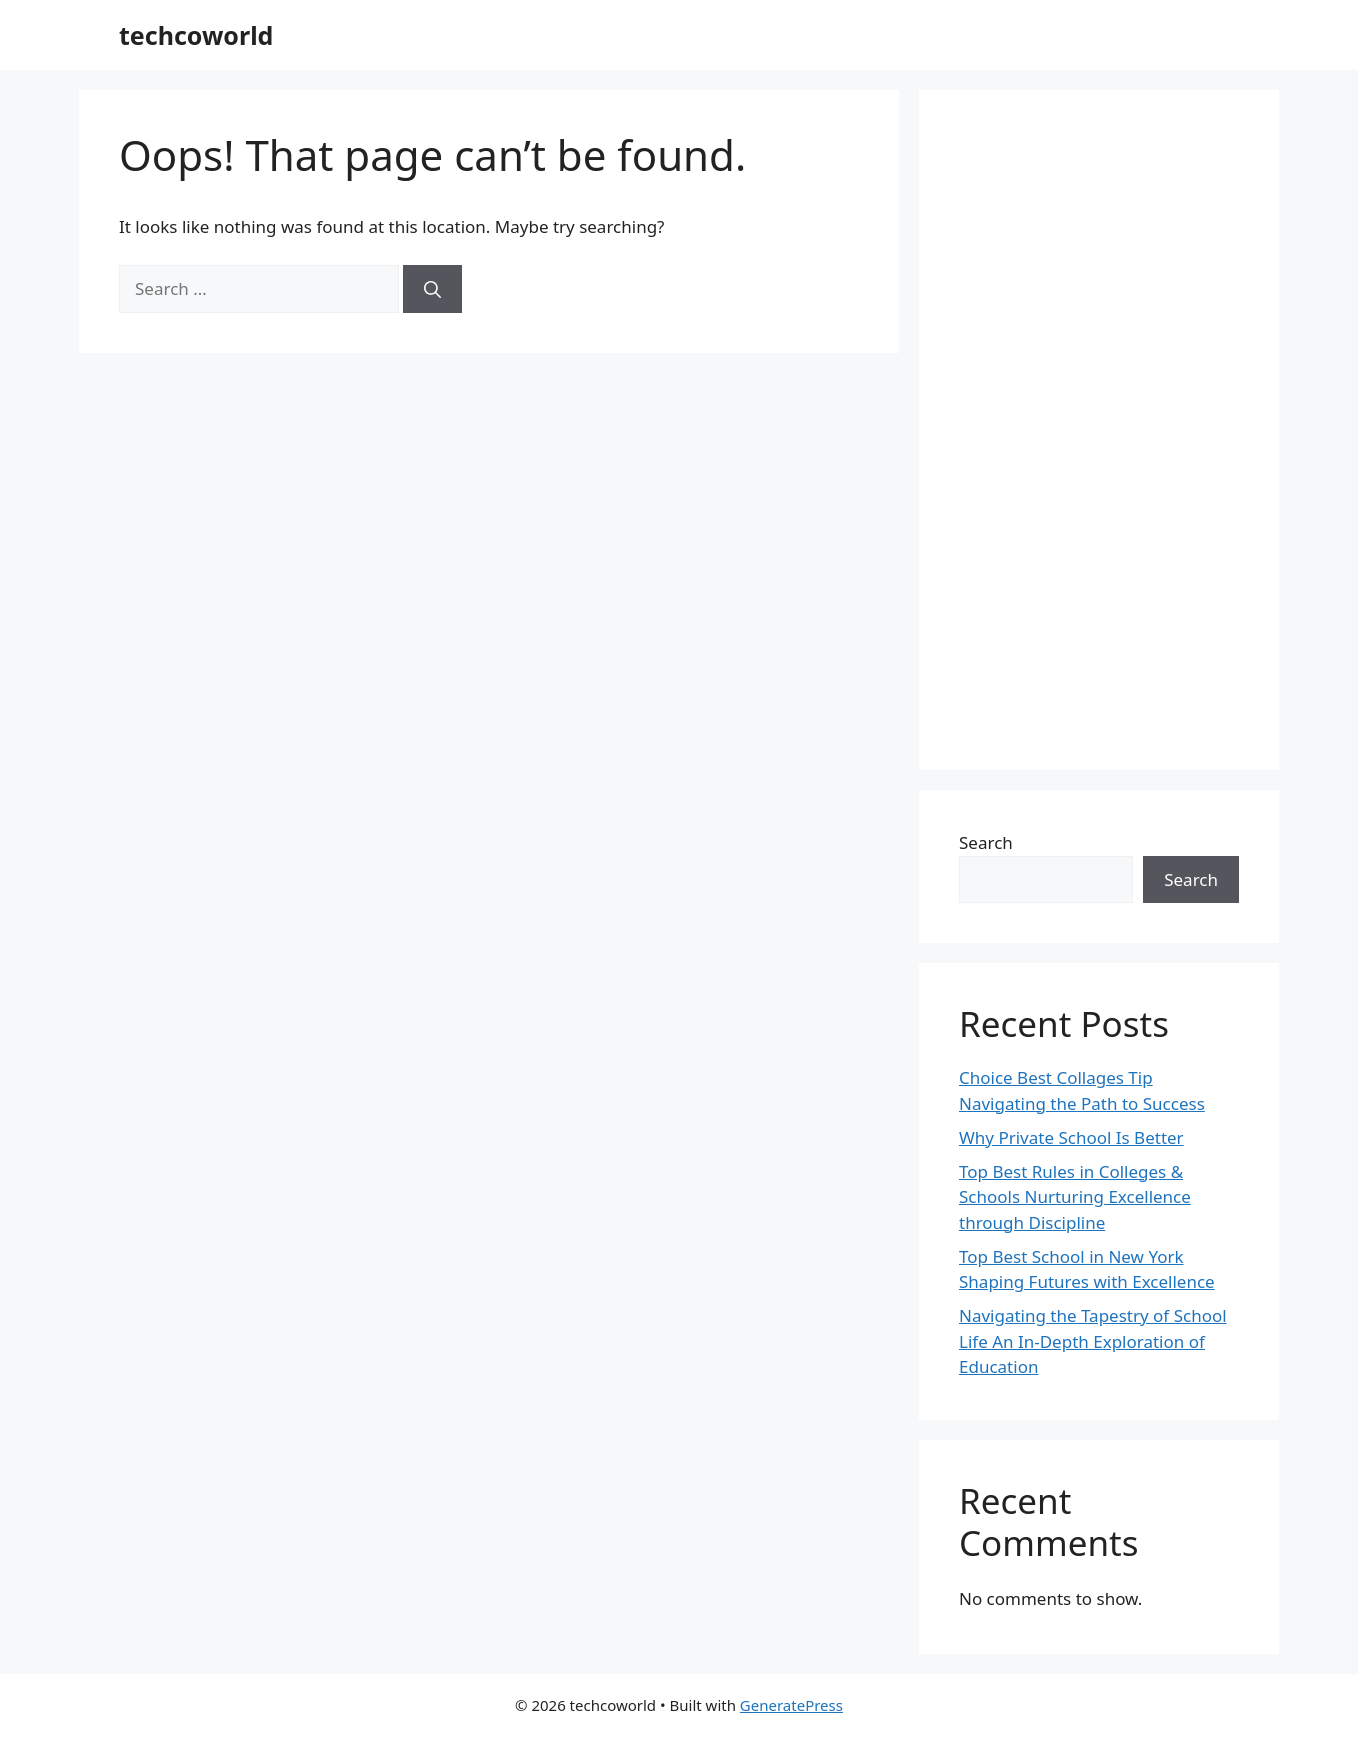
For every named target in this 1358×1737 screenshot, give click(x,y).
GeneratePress (791, 1705)
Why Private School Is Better (1071, 1137)
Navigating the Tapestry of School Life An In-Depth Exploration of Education (1093, 1341)
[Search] (432, 289)
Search (986, 842)
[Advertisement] (1099, 430)
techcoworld (196, 35)
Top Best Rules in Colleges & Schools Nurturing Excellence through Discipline (1075, 1197)
